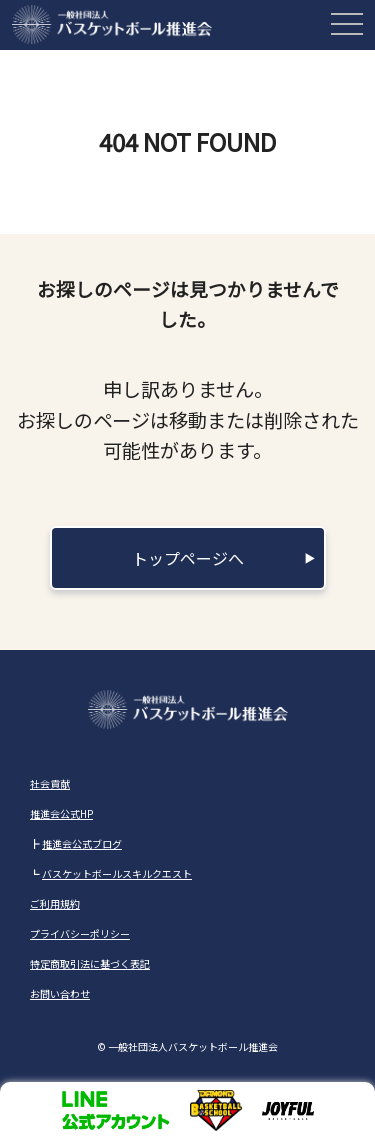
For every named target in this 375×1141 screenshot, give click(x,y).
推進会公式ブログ (82, 843)
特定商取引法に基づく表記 (90, 963)
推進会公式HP (61, 813)
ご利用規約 (55, 903)
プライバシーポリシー (80, 933)
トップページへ (188, 558)
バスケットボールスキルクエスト (117, 873)
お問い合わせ (60, 993)
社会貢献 (50, 783)
